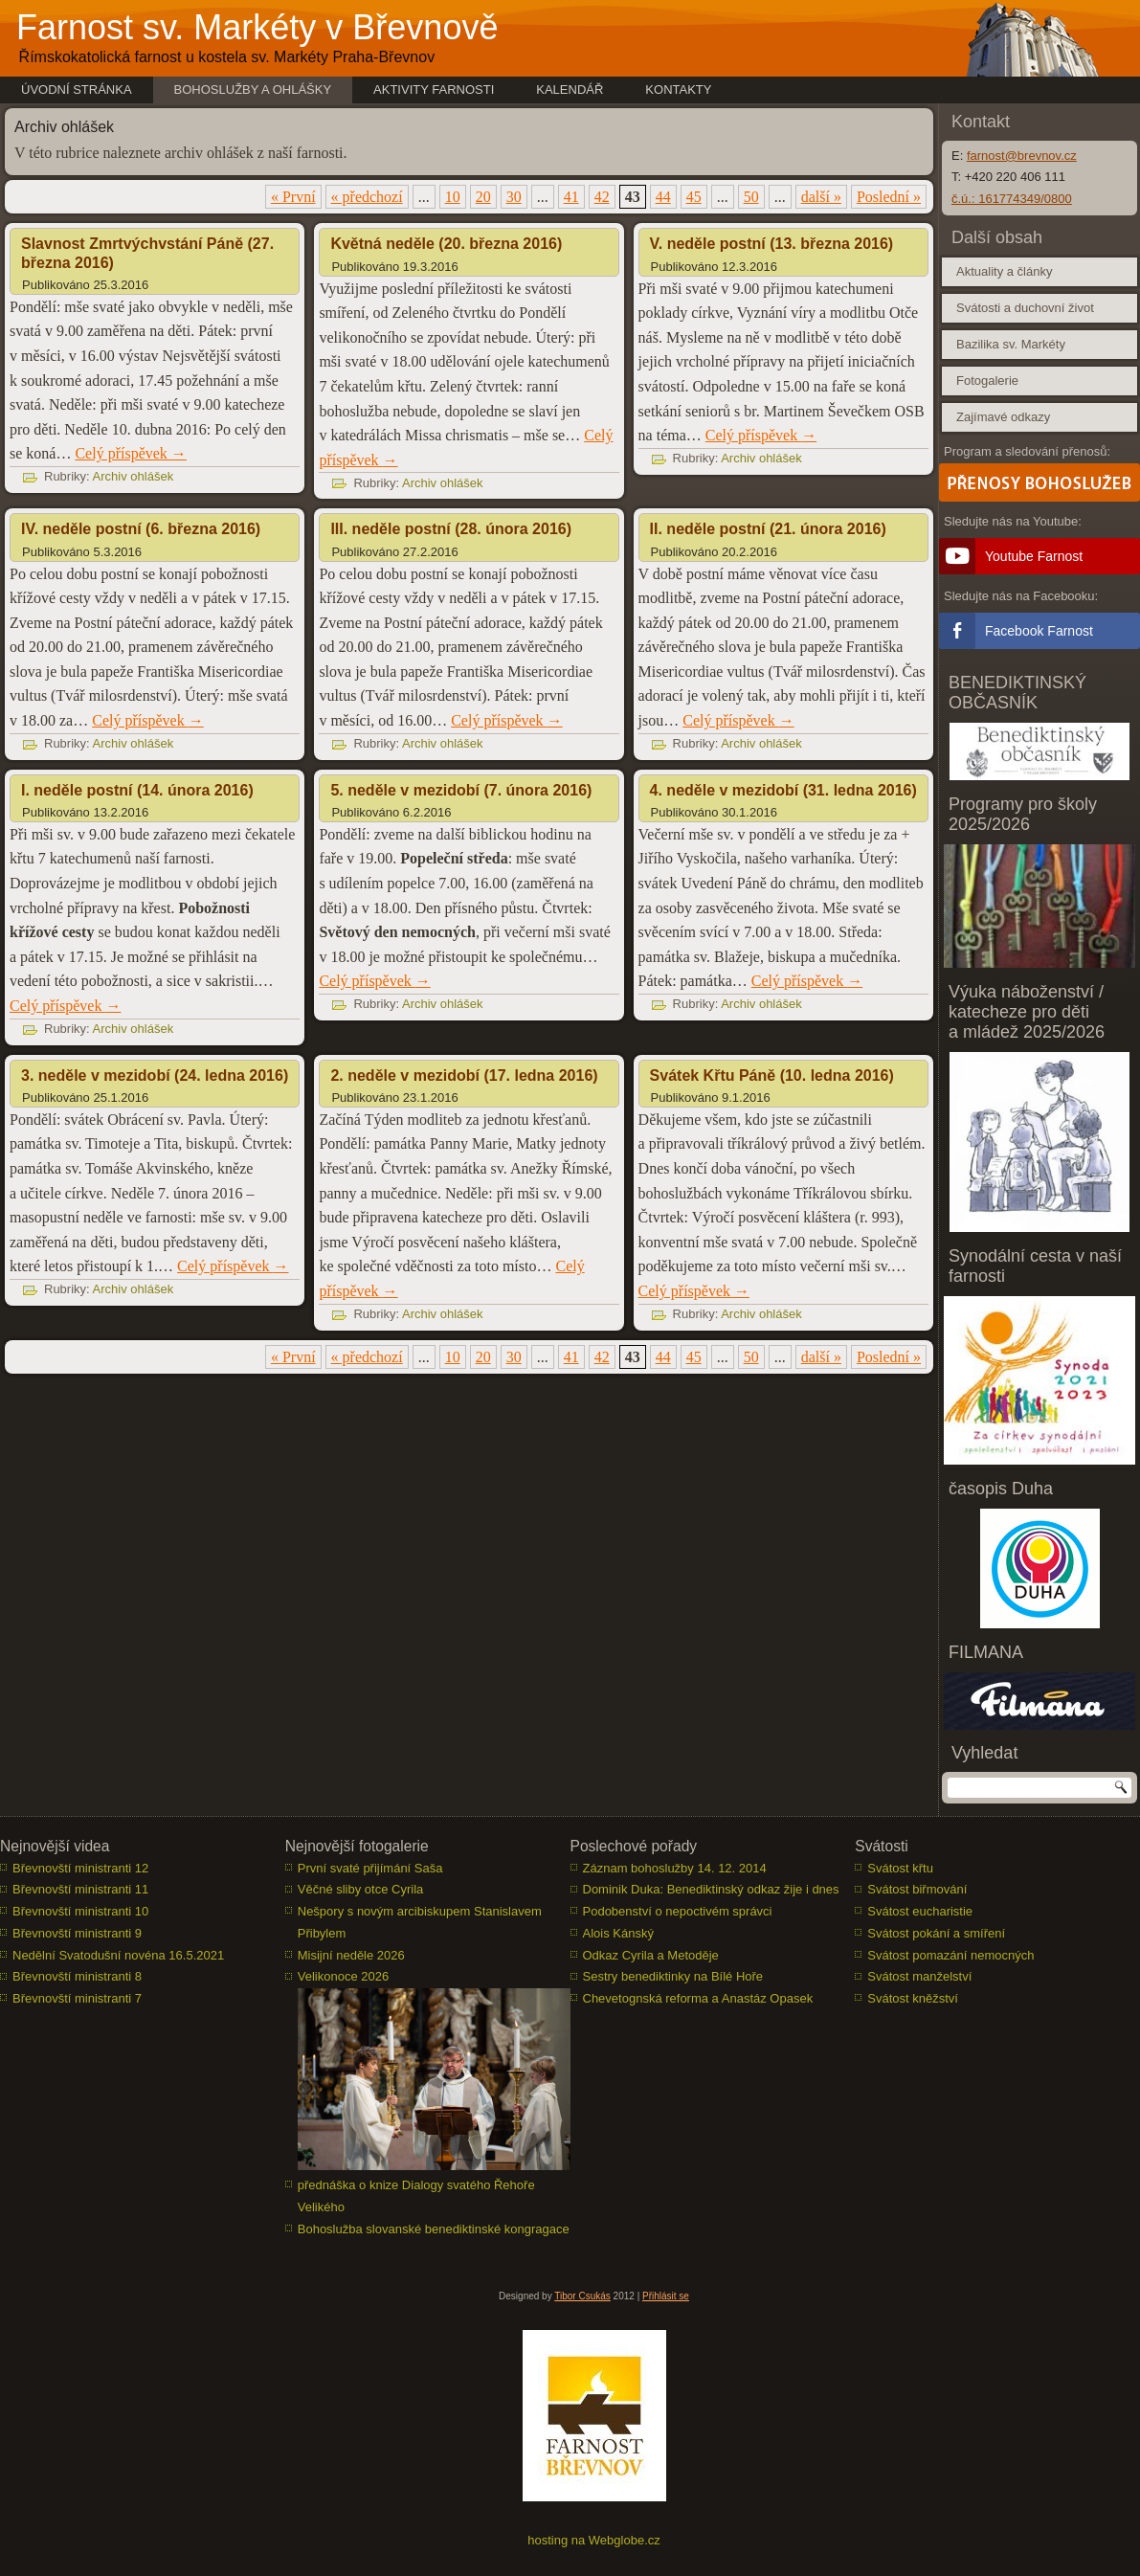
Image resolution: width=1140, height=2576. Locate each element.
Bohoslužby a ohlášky (253, 89)
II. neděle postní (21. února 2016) (768, 529)
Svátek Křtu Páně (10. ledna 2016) (772, 1075)
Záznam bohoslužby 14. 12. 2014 (675, 1868)
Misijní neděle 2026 (351, 1955)
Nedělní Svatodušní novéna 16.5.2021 (118, 1955)
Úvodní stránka (76, 89)
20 (483, 197)
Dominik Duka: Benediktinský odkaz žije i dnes (711, 1889)
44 (663, 197)
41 (571, 197)
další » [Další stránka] (821, 197)
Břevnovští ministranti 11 (80, 1889)
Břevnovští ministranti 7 (77, 1998)
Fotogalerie (987, 380)
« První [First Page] (293, 197)
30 (514, 197)
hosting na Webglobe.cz (593, 2540)
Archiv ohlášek (133, 476)
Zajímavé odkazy (1003, 417)
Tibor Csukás (582, 2296)
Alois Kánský (618, 1933)
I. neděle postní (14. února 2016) (137, 790)
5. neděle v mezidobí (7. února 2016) (461, 790)
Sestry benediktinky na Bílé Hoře (673, 1976)
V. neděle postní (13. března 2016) (772, 243)
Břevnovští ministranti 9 (77, 1933)
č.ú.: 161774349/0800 (1011, 198)
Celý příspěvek (130, 453)
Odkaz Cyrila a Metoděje (651, 1955)
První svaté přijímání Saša (370, 1868)
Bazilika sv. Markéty (1010, 344)
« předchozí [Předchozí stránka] (367, 197)
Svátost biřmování (917, 1889)
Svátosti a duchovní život (1025, 308)
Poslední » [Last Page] (889, 197)
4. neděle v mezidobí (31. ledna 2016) (783, 790)
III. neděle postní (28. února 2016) (450, 529)
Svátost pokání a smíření (936, 1933)
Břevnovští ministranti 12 (80, 1868)
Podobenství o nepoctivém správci (677, 1911)
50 (751, 197)
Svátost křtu (900, 1868)
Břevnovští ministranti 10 (80, 1911)
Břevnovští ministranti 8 (77, 1976)
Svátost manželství (919, 1976)
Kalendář (569, 89)
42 (602, 197)
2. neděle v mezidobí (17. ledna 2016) (463, 1075)
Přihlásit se (665, 2296)
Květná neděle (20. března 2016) (446, 243)
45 (694, 197)
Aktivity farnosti (433, 89)
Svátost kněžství (912, 1998)
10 (452, 197)
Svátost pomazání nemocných (950, 1955)
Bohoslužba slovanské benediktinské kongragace (434, 2229)
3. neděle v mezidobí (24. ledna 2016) (154, 1075)
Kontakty (678, 89)
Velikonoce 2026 (343, 1976)
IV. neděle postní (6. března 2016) (140, 529)
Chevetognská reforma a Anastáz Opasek (698, 1998)
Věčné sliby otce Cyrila (361, 1889)
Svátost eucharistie (919, 1911)
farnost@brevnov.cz (1022, 155)
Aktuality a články (1004, 271)
